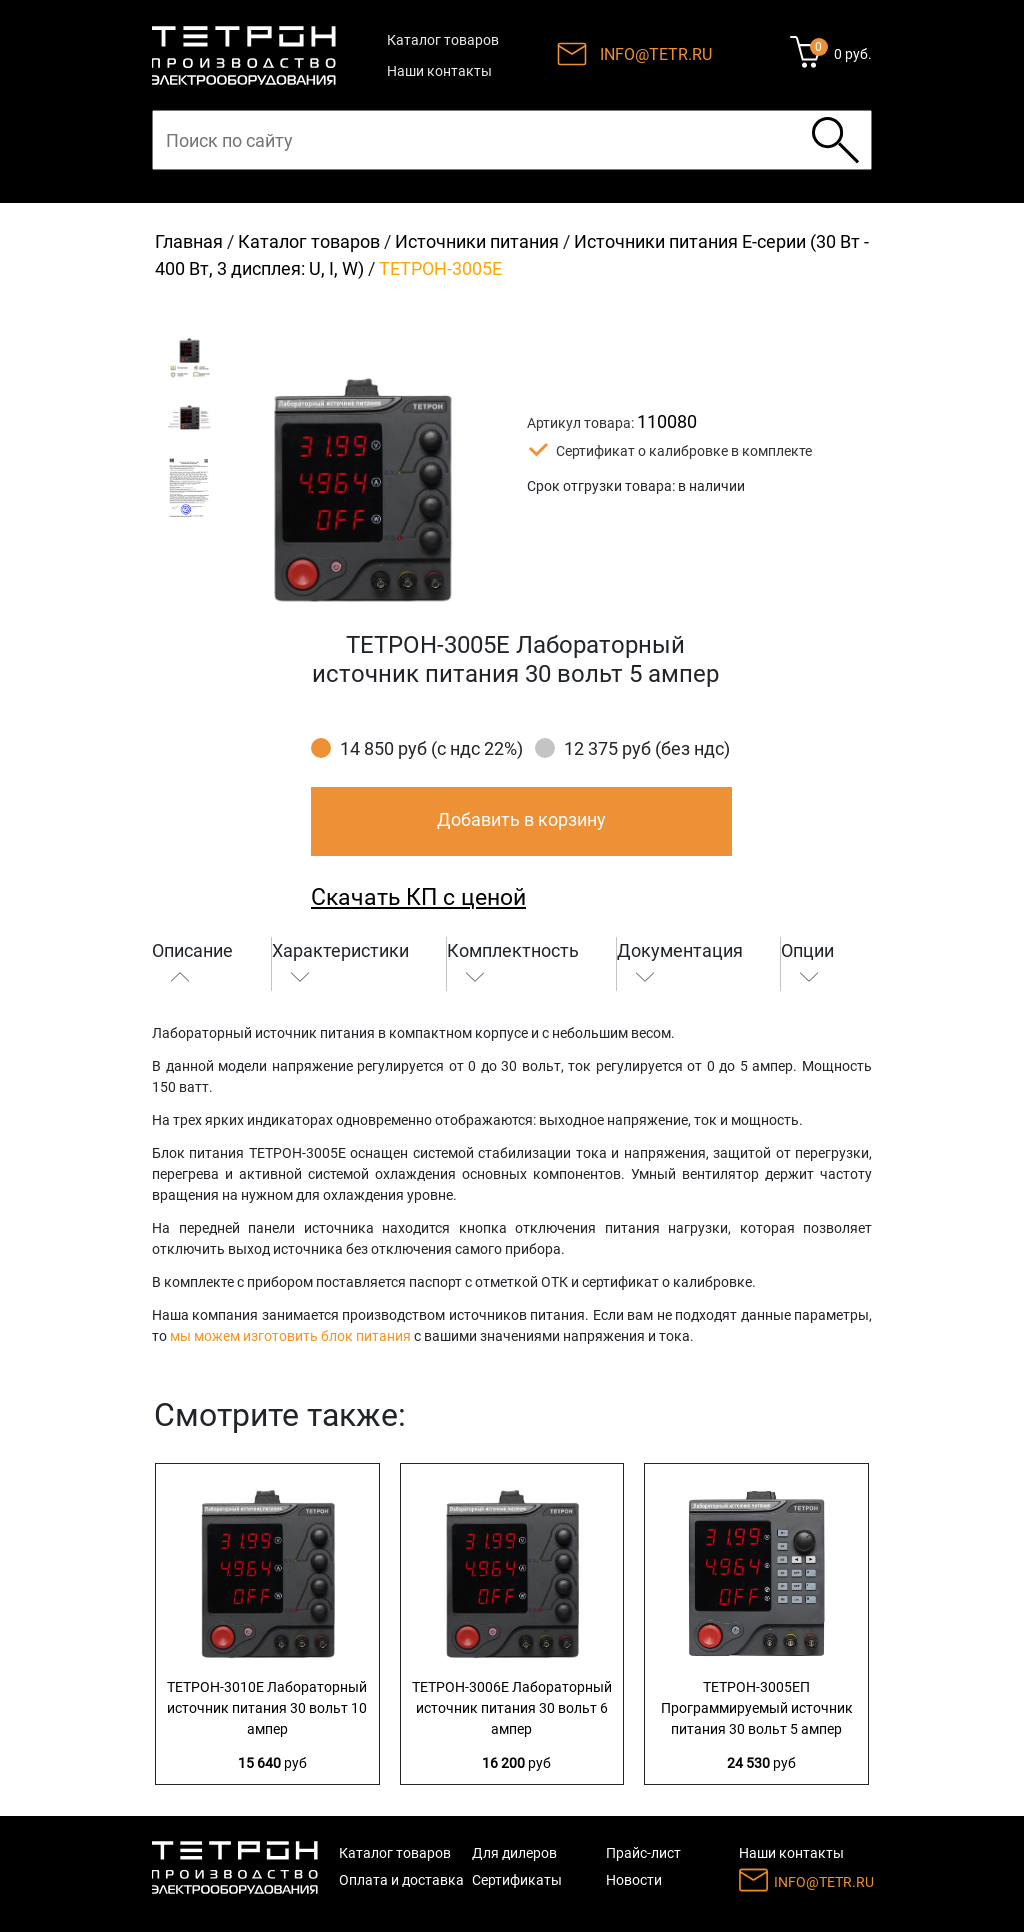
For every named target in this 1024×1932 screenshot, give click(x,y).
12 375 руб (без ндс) (647, 748)
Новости (634, 1880)
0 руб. (853, 54)
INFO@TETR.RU (656, 54)
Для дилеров (514, 1853)
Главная (189, 241)
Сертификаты (517, 1880)
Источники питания (477, 241)
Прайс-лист (643, 1853)
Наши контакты (439, 71)
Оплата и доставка (401, 1880)
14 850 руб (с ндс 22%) (431, 748)
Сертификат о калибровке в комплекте (684, 451)
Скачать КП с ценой (418, 897)
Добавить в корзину (521, 819)
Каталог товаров (443, 40)
